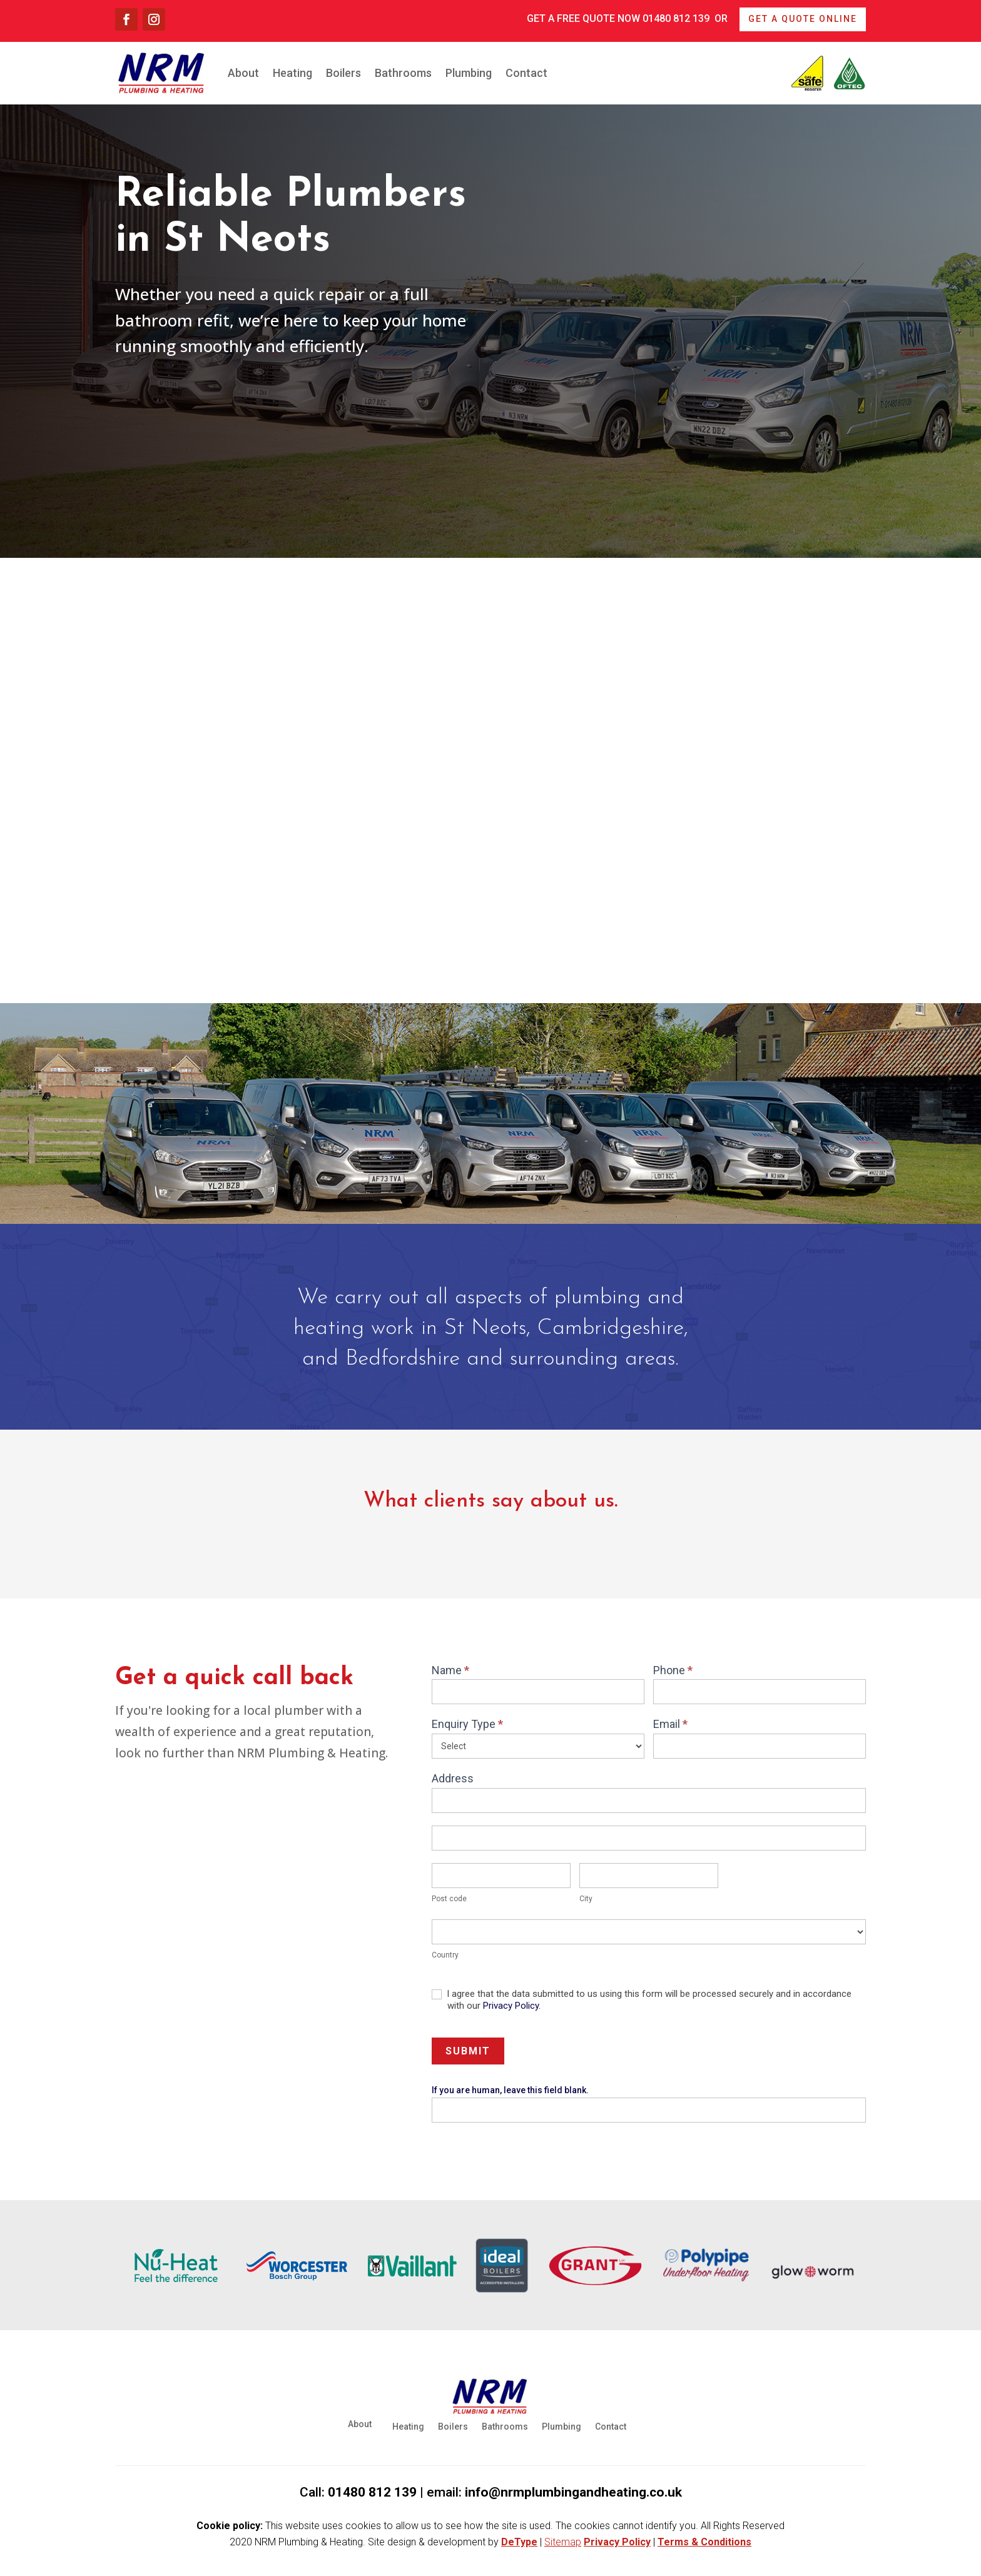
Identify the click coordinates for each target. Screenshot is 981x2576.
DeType (519, 2542)
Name (450, 1670)
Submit (467, 2051)
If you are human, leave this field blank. (510, 2090)
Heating (292, 72)
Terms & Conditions (704, 2542)
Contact (526, 72)
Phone (673, 1670)
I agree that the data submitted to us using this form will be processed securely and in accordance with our (641, 2000)
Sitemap (562, 2542)
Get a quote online (802, 19)
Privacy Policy (511, 2005)
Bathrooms (403, 72)
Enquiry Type (467, 1723)
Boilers (343, 72)
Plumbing (468, 72)
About (243, 72)
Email (670, 1723)
